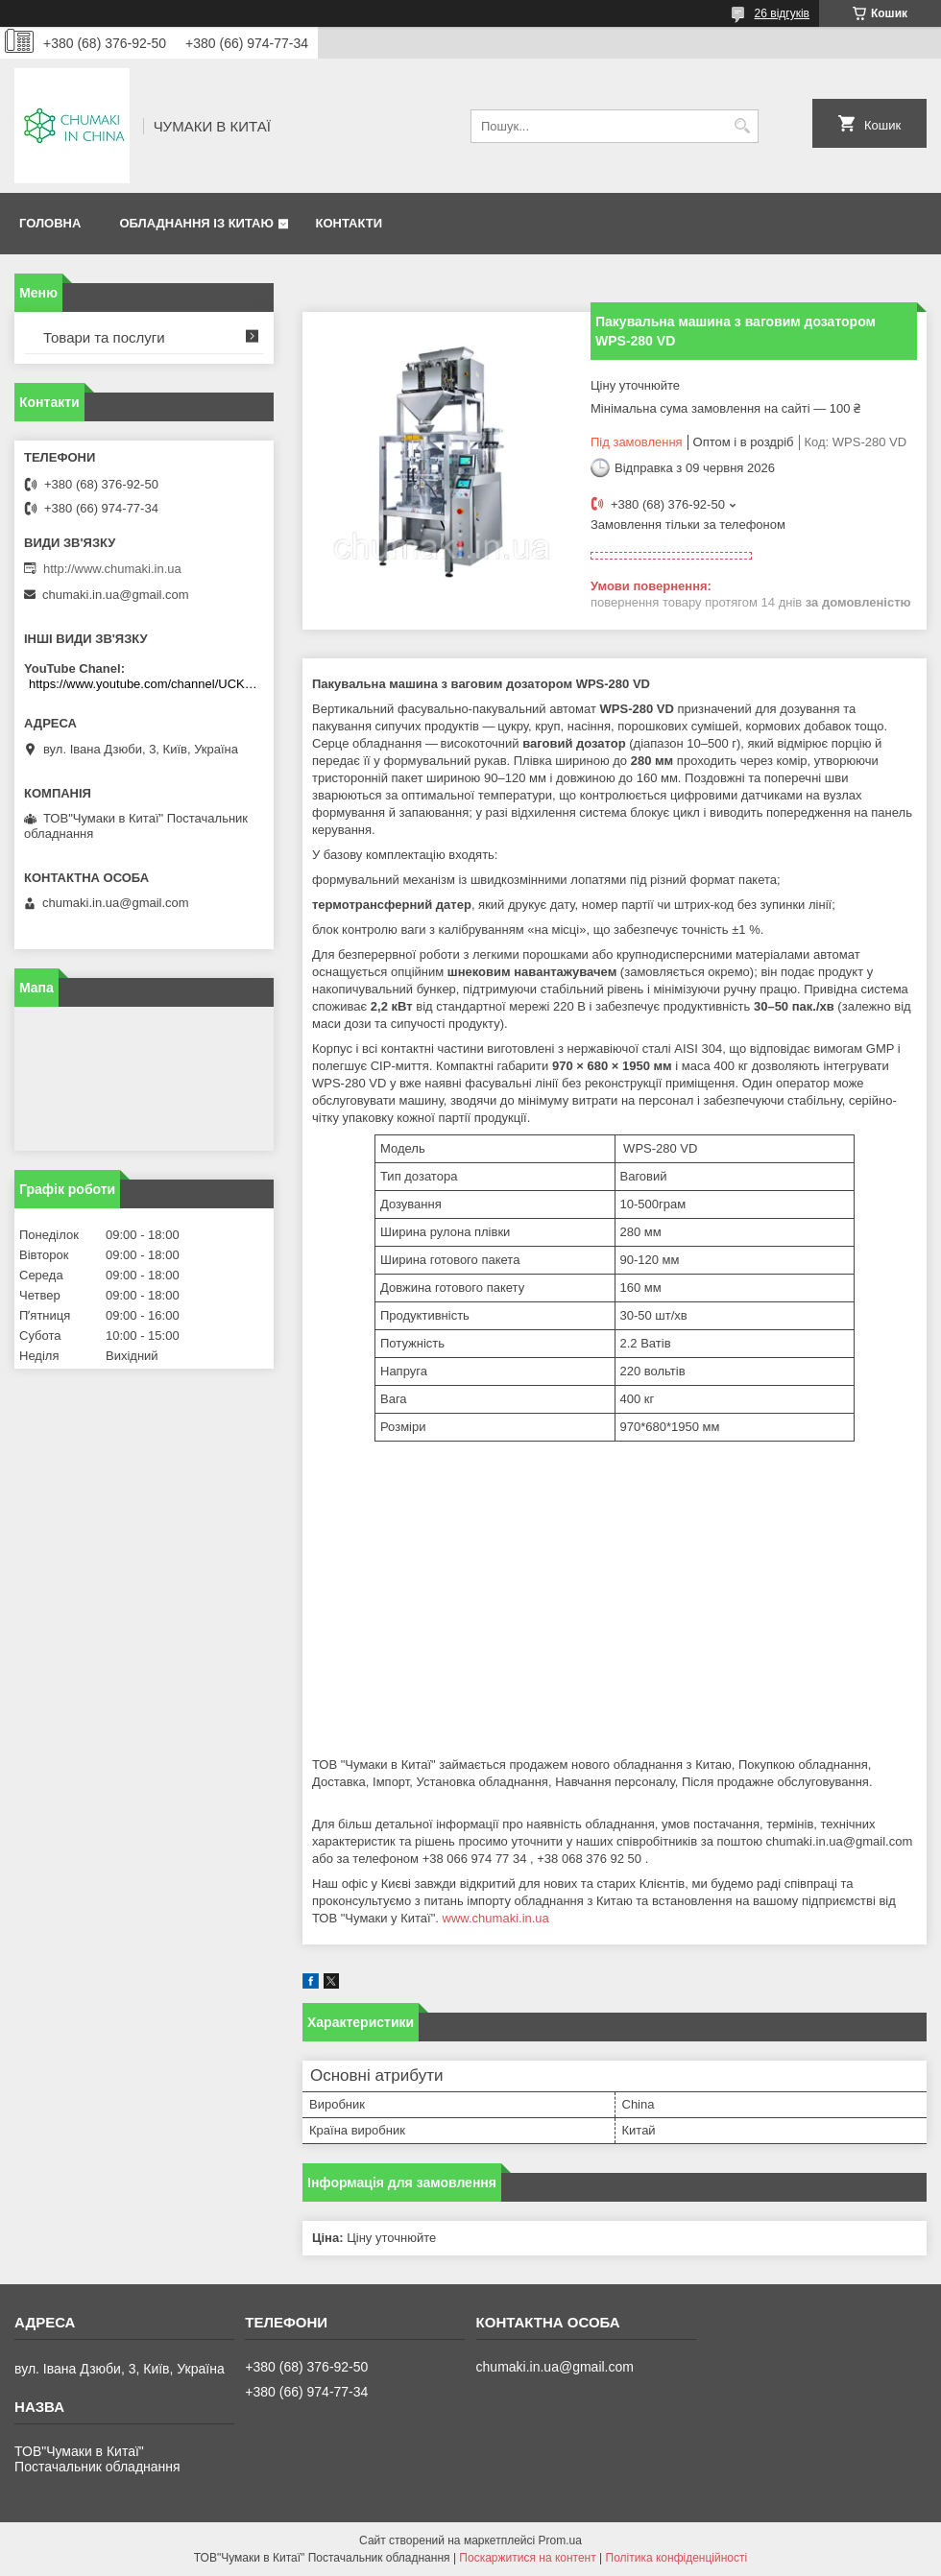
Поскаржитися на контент (527, 2557)
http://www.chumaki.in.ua (112, 568)
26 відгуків (782, 13)
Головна (50, 223)
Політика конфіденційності (677, 2557)
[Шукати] (742, 126)
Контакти (348, 223)
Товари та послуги (104, 337)
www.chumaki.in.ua (496, 1918)
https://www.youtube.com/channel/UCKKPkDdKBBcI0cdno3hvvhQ (146, 684)
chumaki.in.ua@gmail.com (115, 594)
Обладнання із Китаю (196, 223)
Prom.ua (560, 2540)
